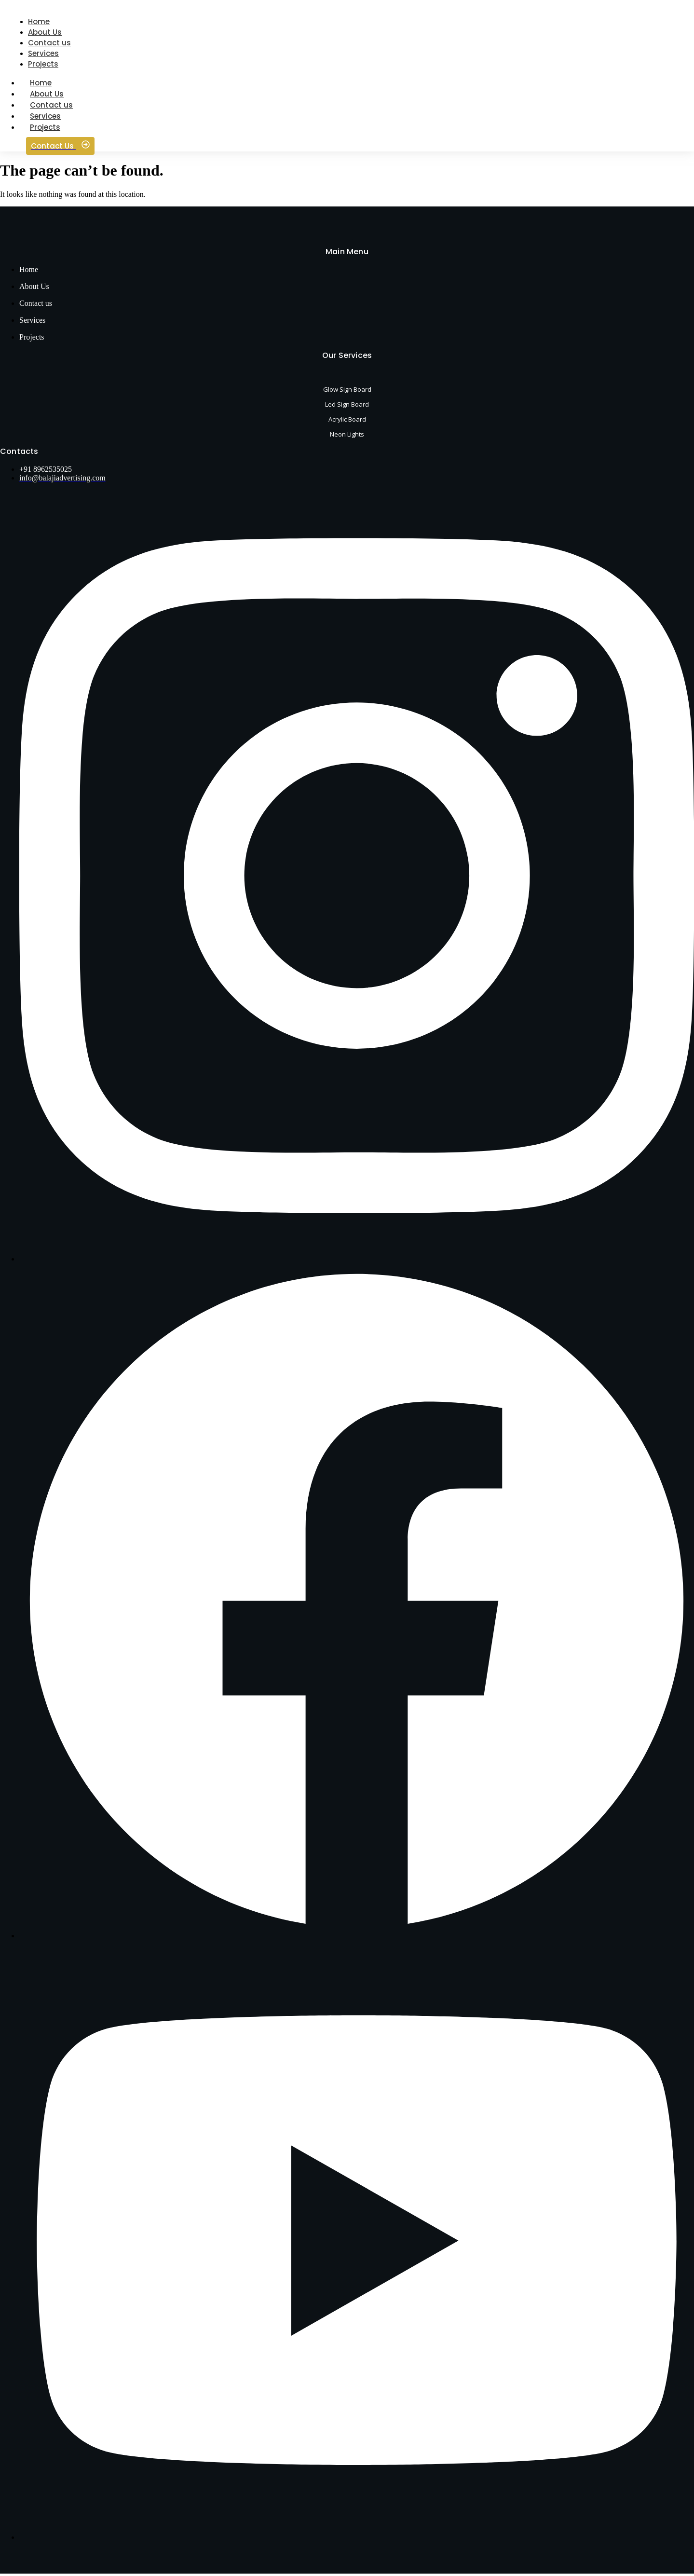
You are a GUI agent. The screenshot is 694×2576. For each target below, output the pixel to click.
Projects (45, 129)
